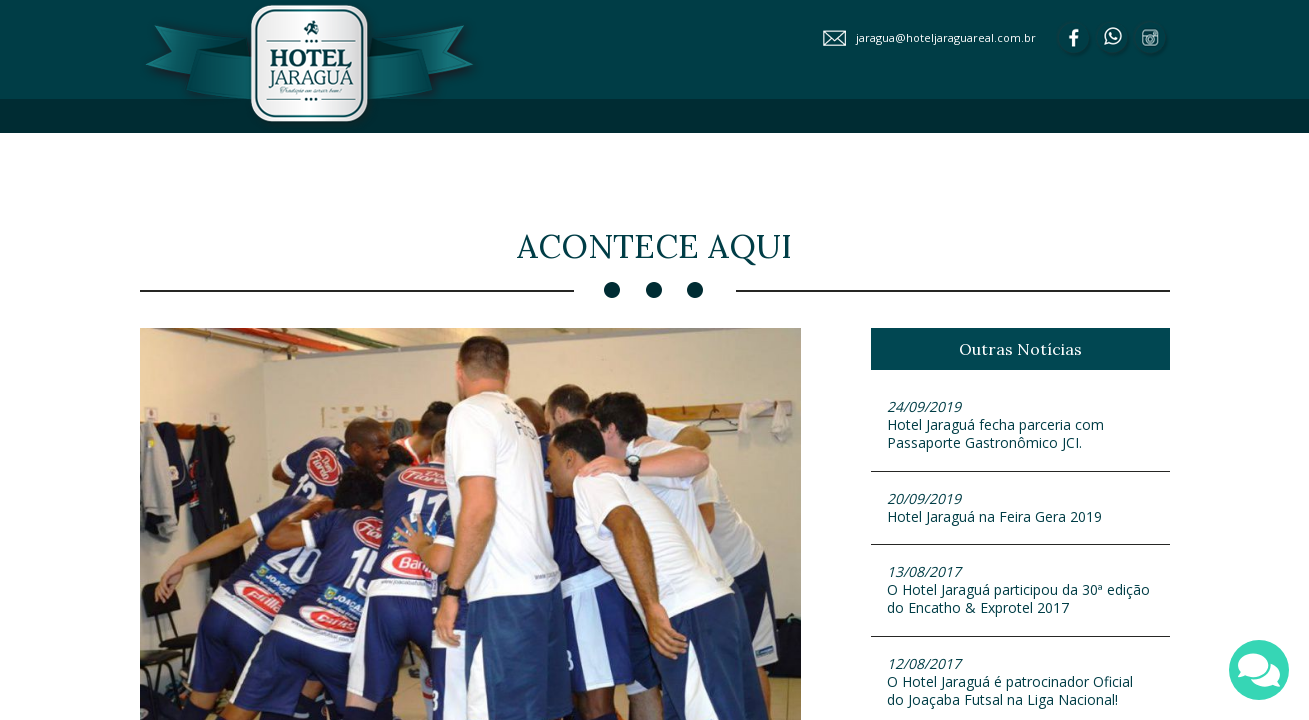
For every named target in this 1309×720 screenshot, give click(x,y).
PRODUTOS (782, 189)
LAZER (824, 154)
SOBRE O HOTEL (579, 154)
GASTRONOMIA (1015, 154)
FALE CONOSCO (898, 189)
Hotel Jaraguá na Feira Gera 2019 (1020, 507)
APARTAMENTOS (717, 154)
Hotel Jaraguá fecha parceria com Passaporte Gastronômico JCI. (1020, 424)
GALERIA (686, 189)
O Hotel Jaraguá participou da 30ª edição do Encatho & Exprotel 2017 (1020, 589)
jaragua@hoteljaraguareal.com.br (946, 37)
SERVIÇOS (1117, 154)
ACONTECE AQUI (574, 189)
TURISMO (1110, 189)
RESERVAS (1013, 189)
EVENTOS (904, 154)
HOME (480, 154)
